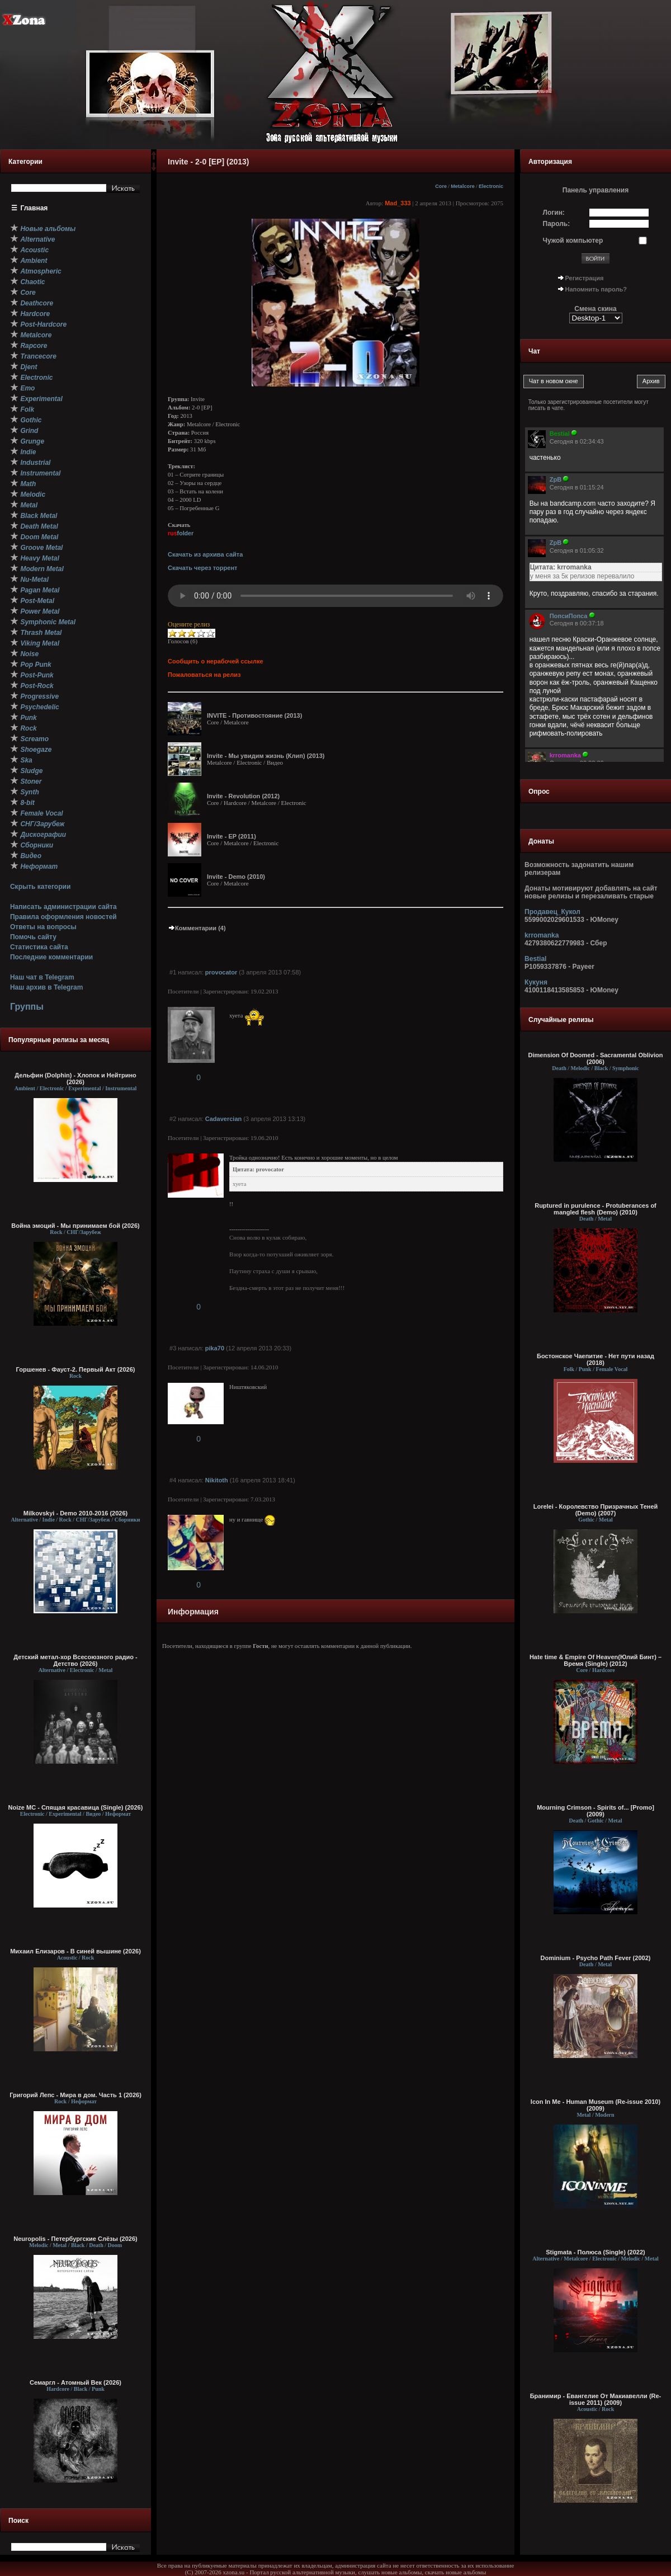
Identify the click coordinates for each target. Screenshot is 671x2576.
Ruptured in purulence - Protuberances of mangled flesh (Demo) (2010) (595, 1209)
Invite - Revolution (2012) (243, 796)
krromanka (541, 935)
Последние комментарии (51, 957)
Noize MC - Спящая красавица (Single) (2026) (75, 1807)
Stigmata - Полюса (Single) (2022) (595, 2252)
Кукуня (535, 982)
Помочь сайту (33, 937)
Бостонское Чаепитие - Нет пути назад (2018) (595, 1359)
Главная (34, 208)
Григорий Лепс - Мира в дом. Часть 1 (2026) (75, 2095)
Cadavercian (223, 1118)
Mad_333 (397, 203)
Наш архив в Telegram (46, 987)
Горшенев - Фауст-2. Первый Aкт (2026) (75, 1369)
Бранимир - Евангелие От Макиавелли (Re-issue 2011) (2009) (595, 2399)
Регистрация (584, 278)
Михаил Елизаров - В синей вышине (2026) (75, 1951)
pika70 (214, 1348)
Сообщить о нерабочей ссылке (215, 661)
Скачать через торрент (202, 567)
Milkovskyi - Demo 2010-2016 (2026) (75, 1513)
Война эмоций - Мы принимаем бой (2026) (75, 1225)
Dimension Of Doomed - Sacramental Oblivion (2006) (595, 1058)
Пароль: (556, 224)
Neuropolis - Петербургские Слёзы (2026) (75, 2238)
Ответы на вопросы (43, 927)
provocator (221, 972)
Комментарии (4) (197, 928)
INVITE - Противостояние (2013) (254, 715)
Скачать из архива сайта (205, 554)
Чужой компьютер (573, 240)
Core (441, 186)
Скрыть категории (40, 887)
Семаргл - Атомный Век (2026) (75, 2382)
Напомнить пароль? (596, 289)
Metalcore (463, 186)
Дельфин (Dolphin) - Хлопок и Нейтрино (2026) (75, 1078)
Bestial (535, 959)
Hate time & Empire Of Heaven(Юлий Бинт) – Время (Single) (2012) (595, 1660)
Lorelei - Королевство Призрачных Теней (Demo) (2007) (595, 1510)
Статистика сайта (39, 947)
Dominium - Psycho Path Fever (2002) (596, 1958)
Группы (27, 1006)
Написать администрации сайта (63, 907)
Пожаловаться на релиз (204, 674)
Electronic (491, 186)
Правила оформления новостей (63, 917)
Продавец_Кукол (552, 912)
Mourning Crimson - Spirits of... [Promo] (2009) (595, 1810)
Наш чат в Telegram (42, 977)
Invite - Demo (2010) (236, 876)
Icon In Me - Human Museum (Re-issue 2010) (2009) (595, 2105)
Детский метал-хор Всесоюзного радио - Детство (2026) (75, 1660)
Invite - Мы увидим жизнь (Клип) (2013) (265, 755)
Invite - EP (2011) (231, 836)
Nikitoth (216, 1480)
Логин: (554, 212)
